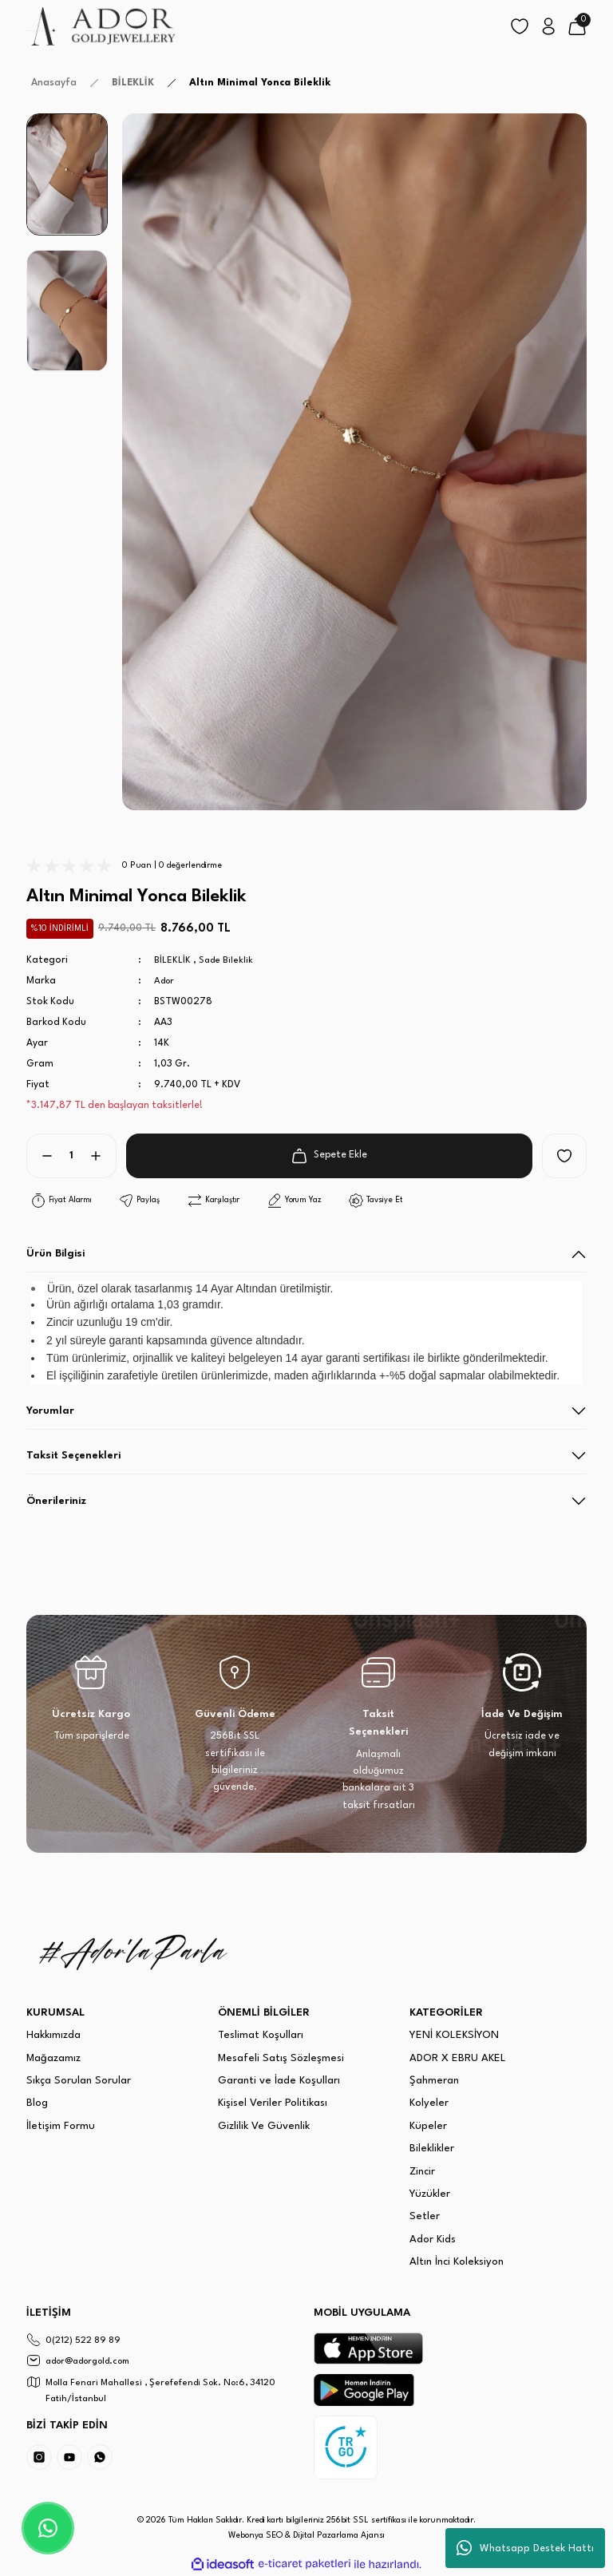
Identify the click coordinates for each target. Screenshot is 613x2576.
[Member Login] (548, 26)
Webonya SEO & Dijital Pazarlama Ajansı (306, 2535)
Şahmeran (434, 2080)
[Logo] (101, 26)
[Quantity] (71, 1156)
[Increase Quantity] (102, 1156)
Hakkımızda (53, 2035)
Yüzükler (429, 2194)
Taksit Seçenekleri (73, 1455)
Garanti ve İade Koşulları (279, 2080)
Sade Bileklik (227, 960)
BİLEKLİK (172, 960)
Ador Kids (432, 2239)
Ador (165, 981)
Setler (424, 2216)
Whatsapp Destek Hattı (525, 2548)
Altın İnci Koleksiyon (456, 2262)
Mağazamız (53, 2058)
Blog (37, 2103)
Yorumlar (50, 1411)
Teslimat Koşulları (260, 2035)
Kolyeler (429, 2103)
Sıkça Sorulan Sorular (78, 2080)
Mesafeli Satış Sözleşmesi (281, 2058)
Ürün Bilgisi (55, 1253)
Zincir (422, 2171)
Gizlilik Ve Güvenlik (264, 2126)
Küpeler (428, 2126)
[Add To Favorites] (564, 1156)
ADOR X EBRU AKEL (457, 2058)
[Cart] (577, 26)
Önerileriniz (56, 1501)
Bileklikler (431, 2148)
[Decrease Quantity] (40, 1156)
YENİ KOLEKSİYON (454, 2035)
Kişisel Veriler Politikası (272, 2103)
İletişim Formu (60, 2126)
